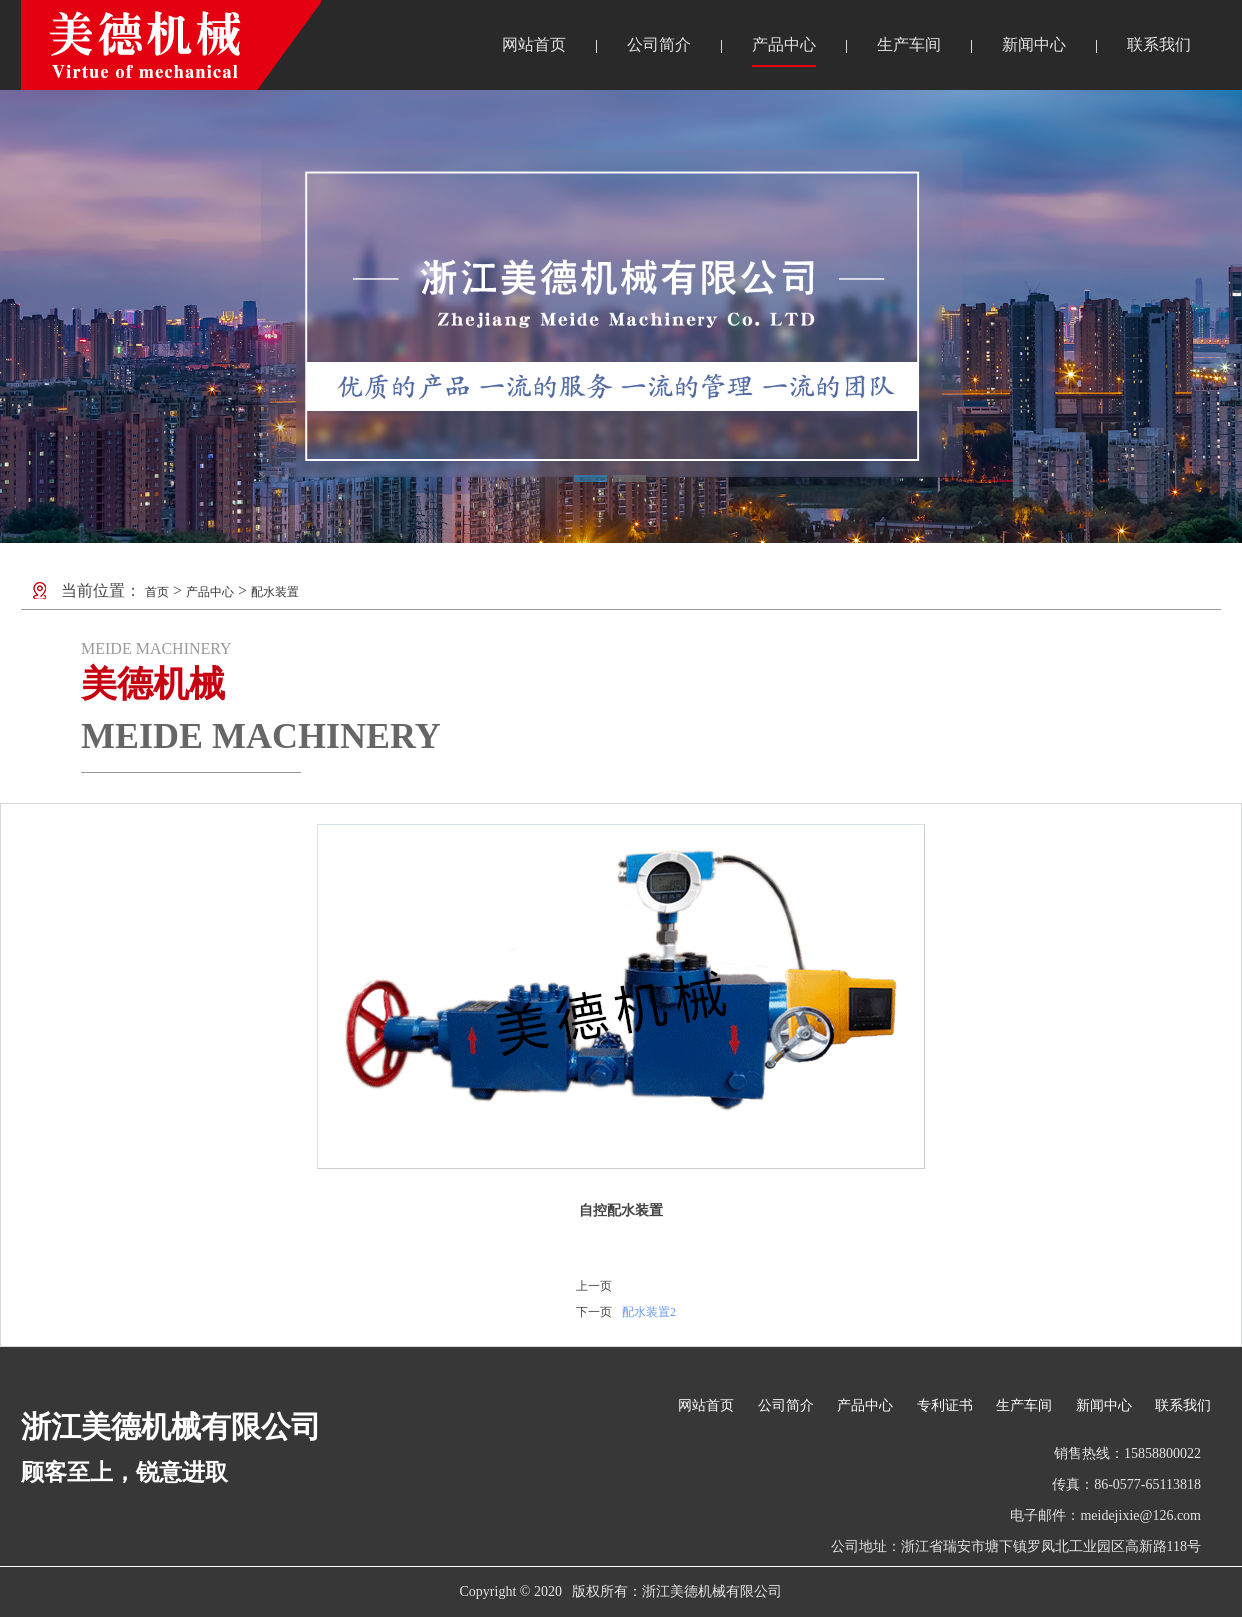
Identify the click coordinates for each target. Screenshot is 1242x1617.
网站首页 (534, 44)
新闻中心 (1034, 44)
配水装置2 (649, 1312)
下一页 (594, 1312)
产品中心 (784, 44)
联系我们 (1159, 44)
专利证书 (945, 1405)
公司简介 (659, 44)
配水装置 (275, 592)
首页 (157, 592)
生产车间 (909, 44)
